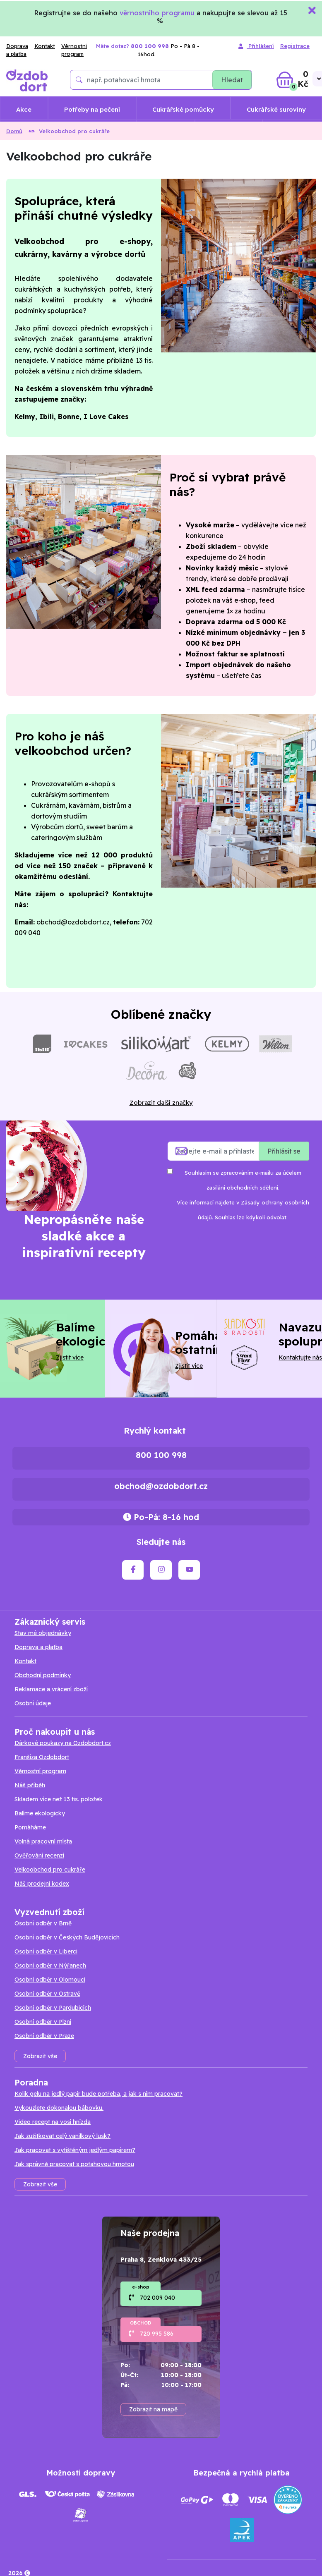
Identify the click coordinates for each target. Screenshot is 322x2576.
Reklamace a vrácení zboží (51, 1689)
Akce (23, 109)
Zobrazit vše (40, 2056)
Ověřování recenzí (39, 1855)
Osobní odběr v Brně (43, 1923)
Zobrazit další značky (161, 1102)
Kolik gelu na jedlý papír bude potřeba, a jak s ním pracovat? (98, 2093)
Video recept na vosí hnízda (52, 2122)
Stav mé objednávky (42, 1633)
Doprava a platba (17, 50)
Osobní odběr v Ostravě (47, 1993)
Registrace (295, 46)
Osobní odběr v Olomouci (49, 1979)
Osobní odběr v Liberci (45, 1951)
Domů (14, 131)
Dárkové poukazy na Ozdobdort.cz (62, 1743)
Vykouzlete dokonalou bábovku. (58, 2108)
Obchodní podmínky (42, 1675)
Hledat (232, 80)
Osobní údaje (32, 1703)
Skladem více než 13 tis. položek (58, 1799)
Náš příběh (29, 1785)
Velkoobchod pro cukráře (49, 1869)
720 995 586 (156, 2333)
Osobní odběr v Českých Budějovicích (67, 1937)
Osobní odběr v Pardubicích (52, 2007)
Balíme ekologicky (39, 1813)
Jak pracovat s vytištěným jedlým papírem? (74, 2150)
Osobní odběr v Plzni (42, 2021)
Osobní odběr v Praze (44, 2036)
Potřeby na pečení (92, 109)
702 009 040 (157, 2297)
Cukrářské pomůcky (183, 109)
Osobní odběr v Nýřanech (50, 1965)
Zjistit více (70, 1357)
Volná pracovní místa (43, 1841)
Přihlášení (256, 47)
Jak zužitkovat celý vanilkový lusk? (62, 2136)
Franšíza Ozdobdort (41, 1757)
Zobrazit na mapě (153, 2409)
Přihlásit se (283, 1151)
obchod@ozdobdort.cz (161, 1486)
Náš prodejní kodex (41, 1883)
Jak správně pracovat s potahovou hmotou (74, 2164)
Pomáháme (30, 1827)
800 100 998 (161, 1455)
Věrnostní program (74, 50)
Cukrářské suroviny (276, 109)
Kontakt (44, 46)
